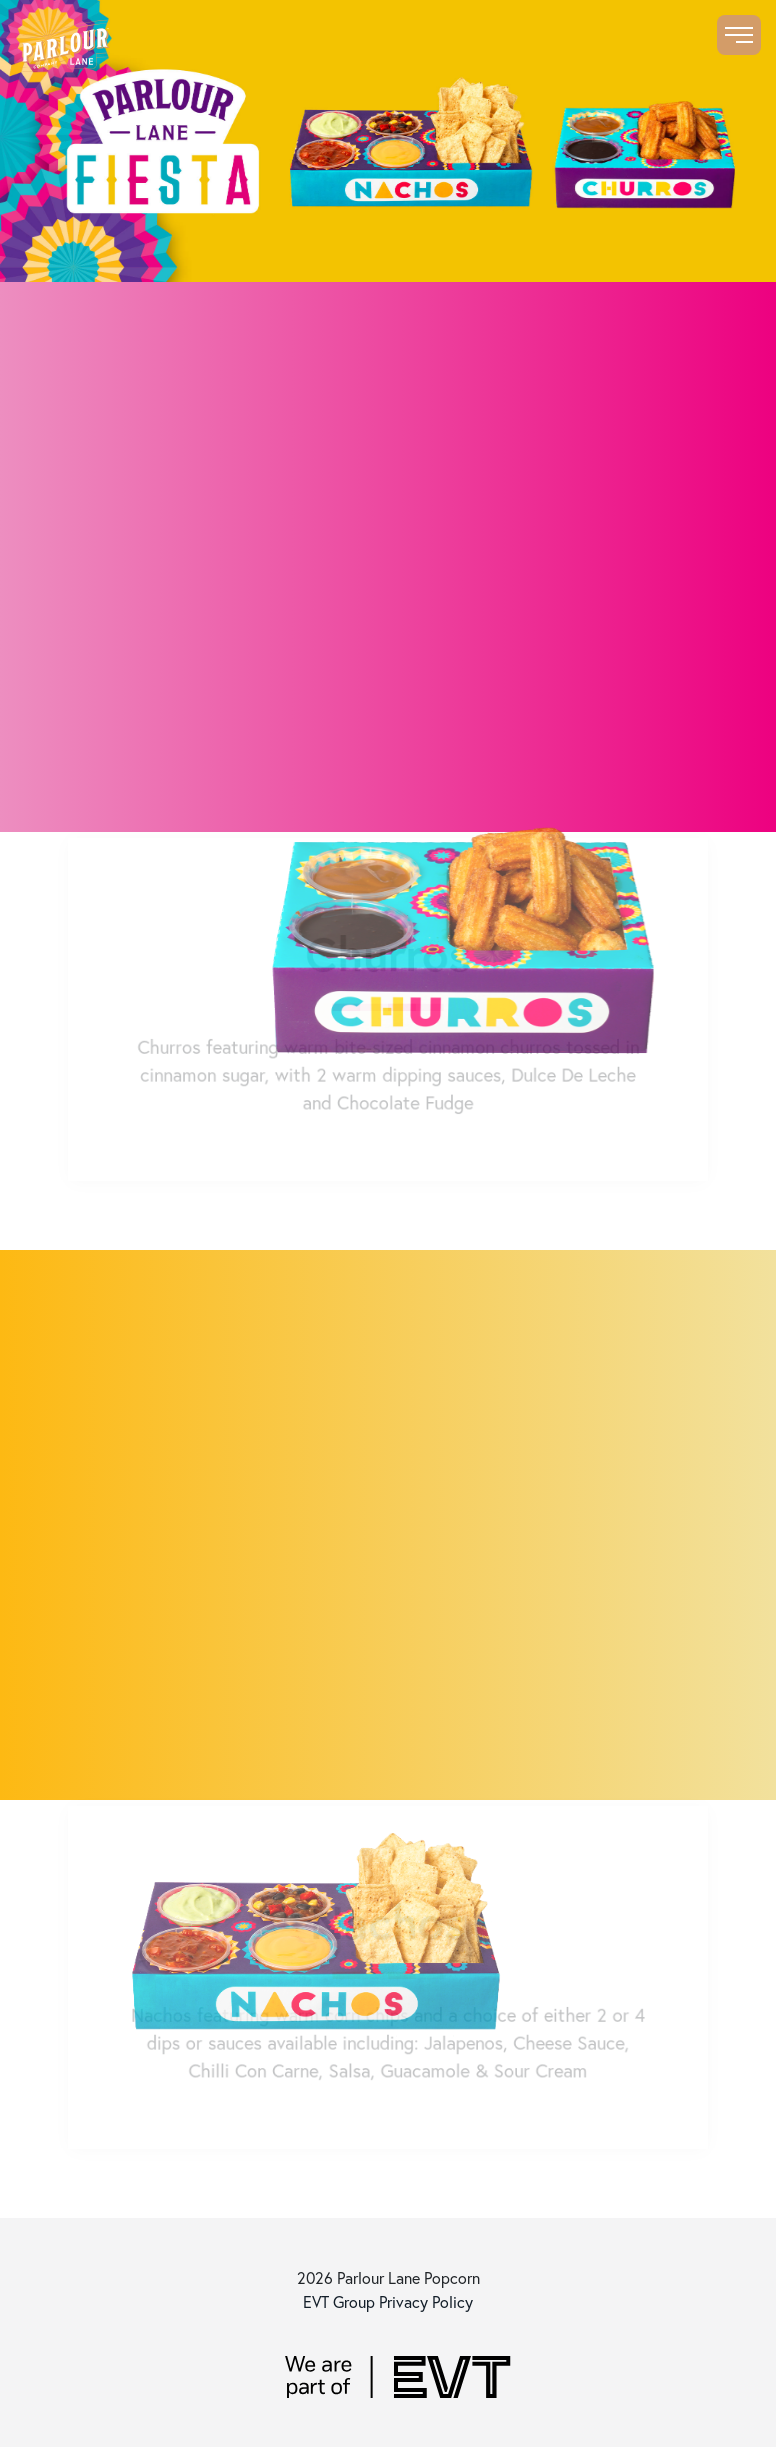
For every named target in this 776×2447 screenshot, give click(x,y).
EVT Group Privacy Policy (388, 2301)
